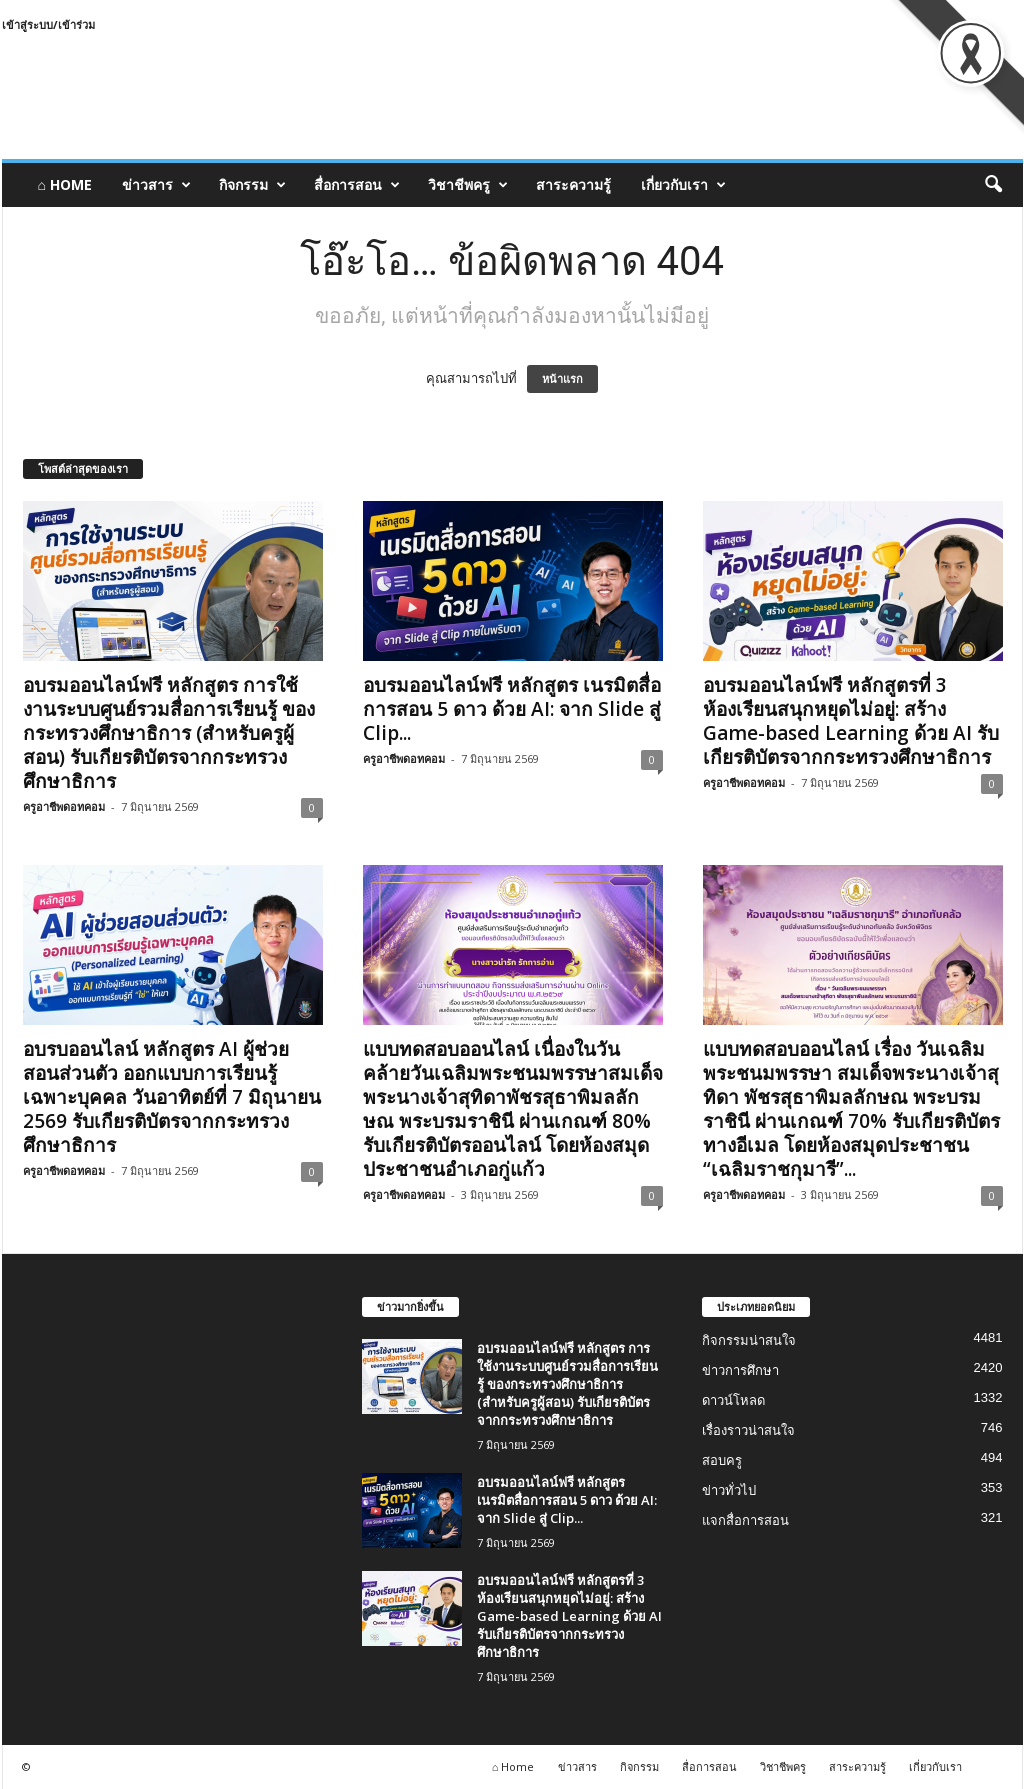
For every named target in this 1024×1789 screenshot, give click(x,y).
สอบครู (722, 1460)
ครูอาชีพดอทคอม (64, 806)
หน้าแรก (562, 379)
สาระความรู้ (573, 184)
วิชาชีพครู (468, 185)
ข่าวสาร (156, 185)
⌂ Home (65, 184)
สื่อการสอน (357, 185)
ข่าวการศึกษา (740, 1370)
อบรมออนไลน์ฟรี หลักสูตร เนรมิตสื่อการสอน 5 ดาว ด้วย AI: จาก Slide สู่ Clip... (512, 709)
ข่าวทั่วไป (729, 1490)
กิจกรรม (252, 185)
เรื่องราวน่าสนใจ (748, 1430)
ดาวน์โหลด (733, 1400)
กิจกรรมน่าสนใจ (749, 1340)
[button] (993, 185)
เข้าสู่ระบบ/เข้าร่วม (48, 24)
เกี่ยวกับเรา (683, 185)
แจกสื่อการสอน (745, 1520)
